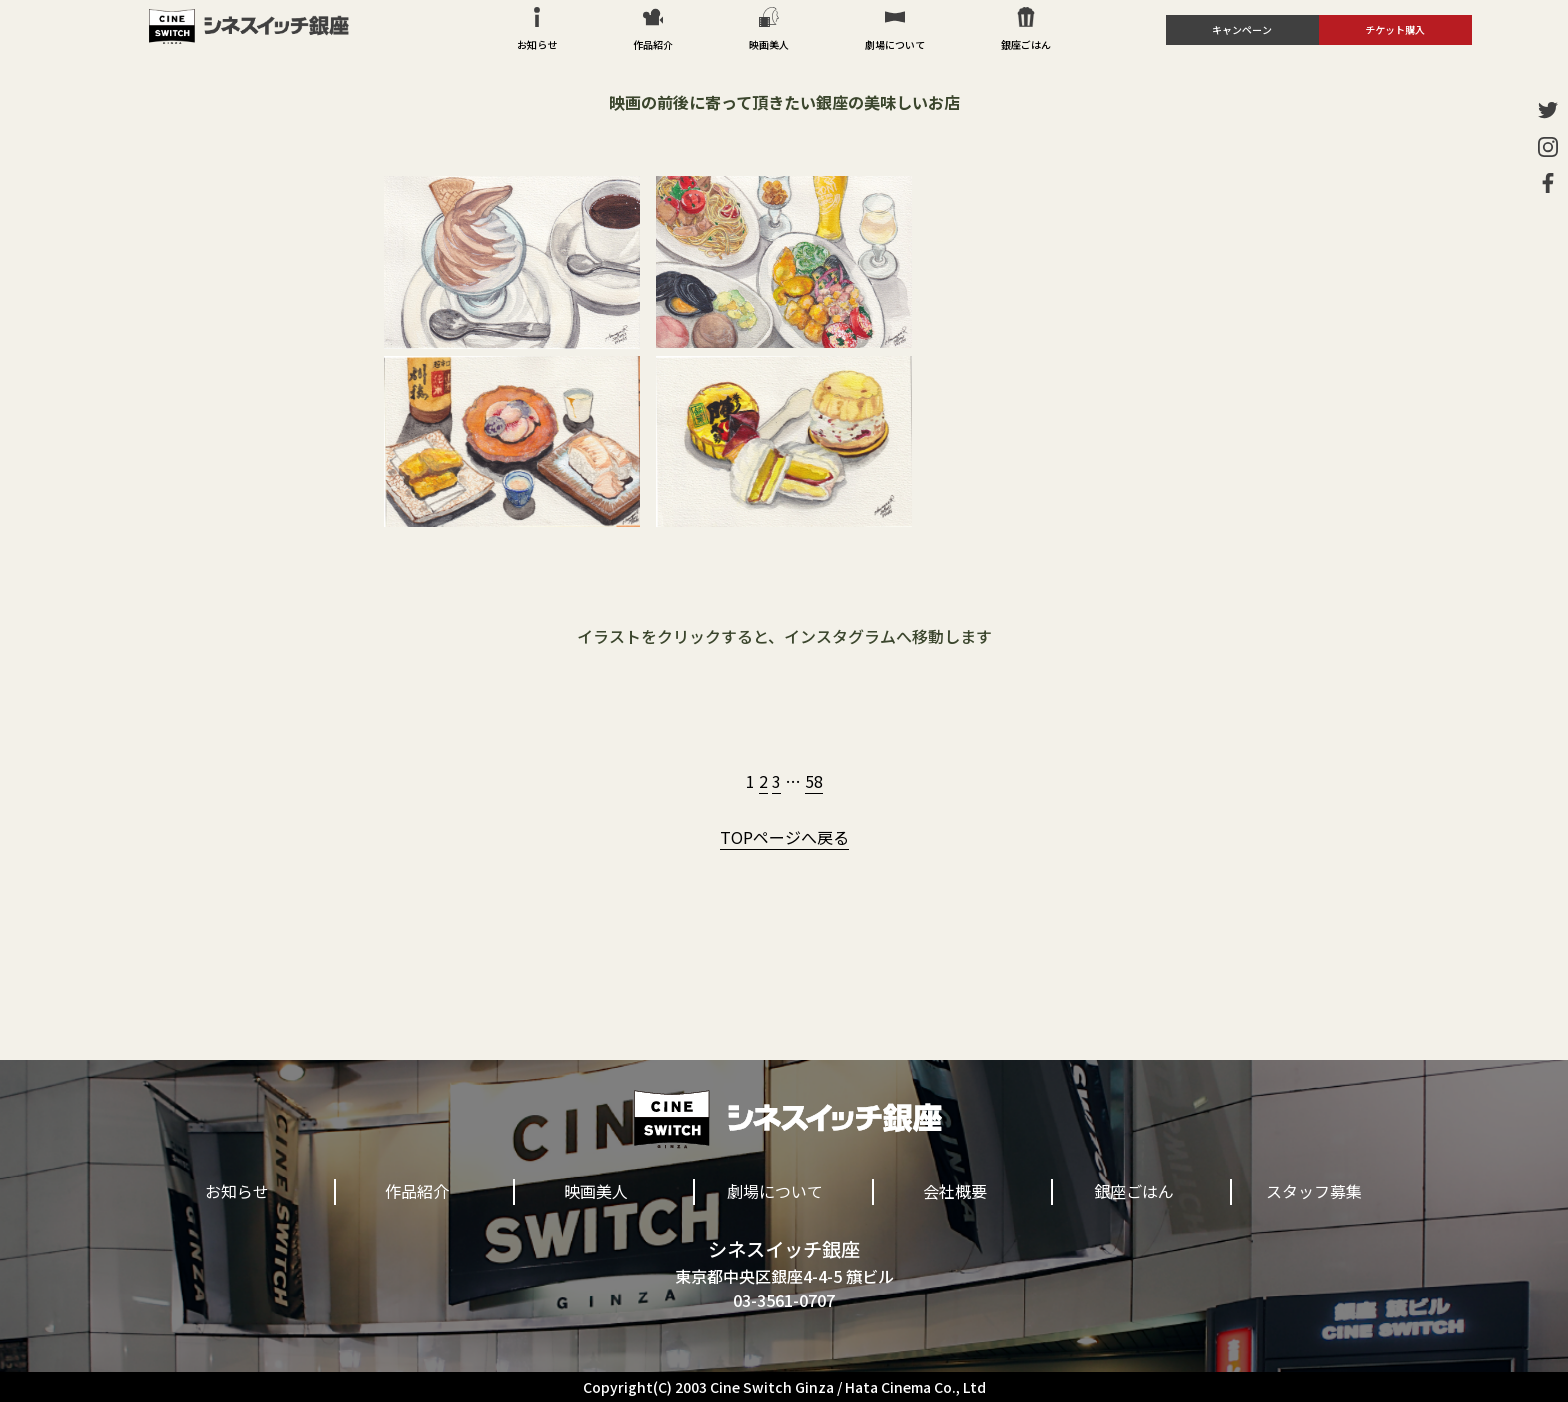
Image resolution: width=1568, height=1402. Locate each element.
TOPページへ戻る (784, 837)
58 (814, 781)
